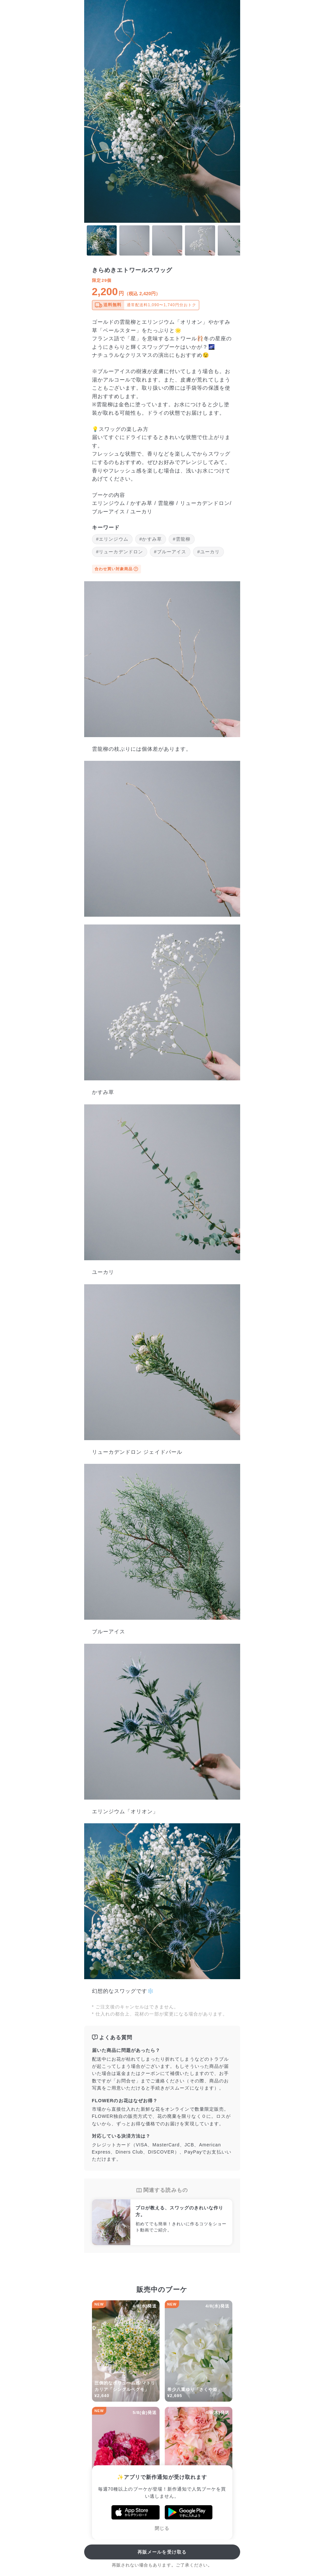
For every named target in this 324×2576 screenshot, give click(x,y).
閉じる (162, 2528)
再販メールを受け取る (162, 2552)
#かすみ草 (150, 539)
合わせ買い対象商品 (116, 569)
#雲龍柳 (181, 539)
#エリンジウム (112, 539)
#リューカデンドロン (119, 551)
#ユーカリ (208, 551)
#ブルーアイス (170, 551)
